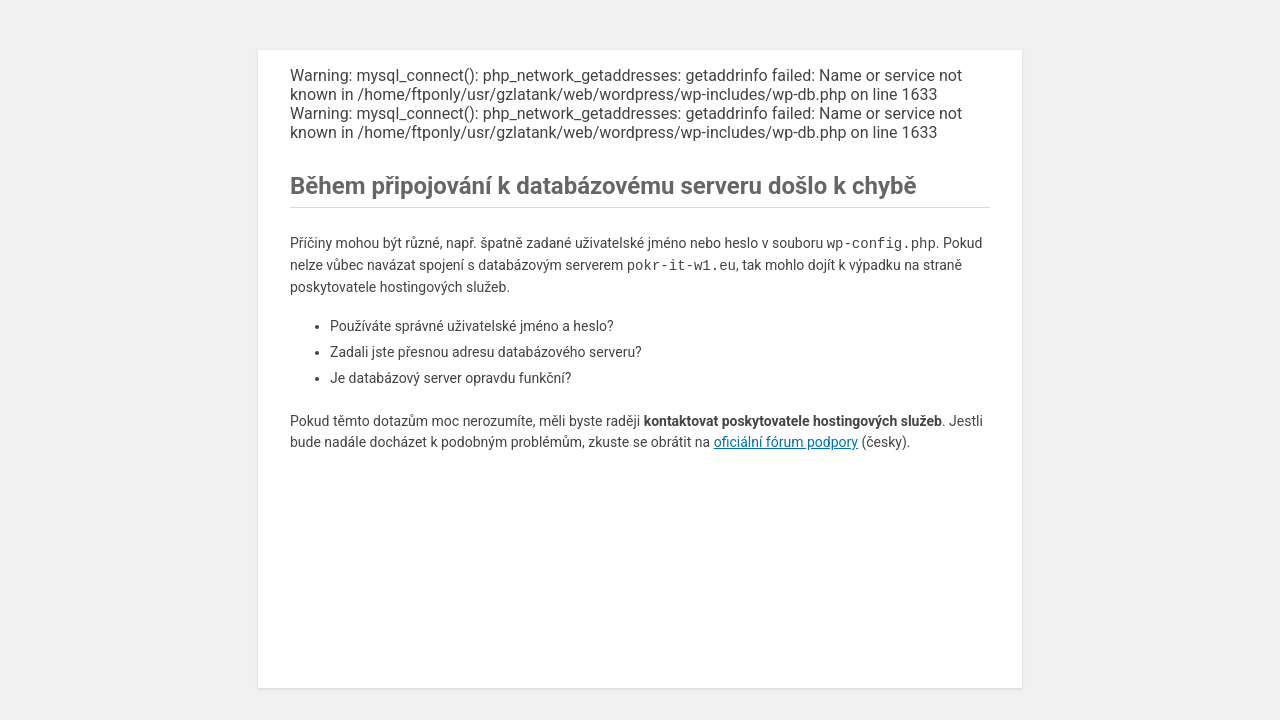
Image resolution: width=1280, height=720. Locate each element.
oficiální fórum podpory (786, 442)
